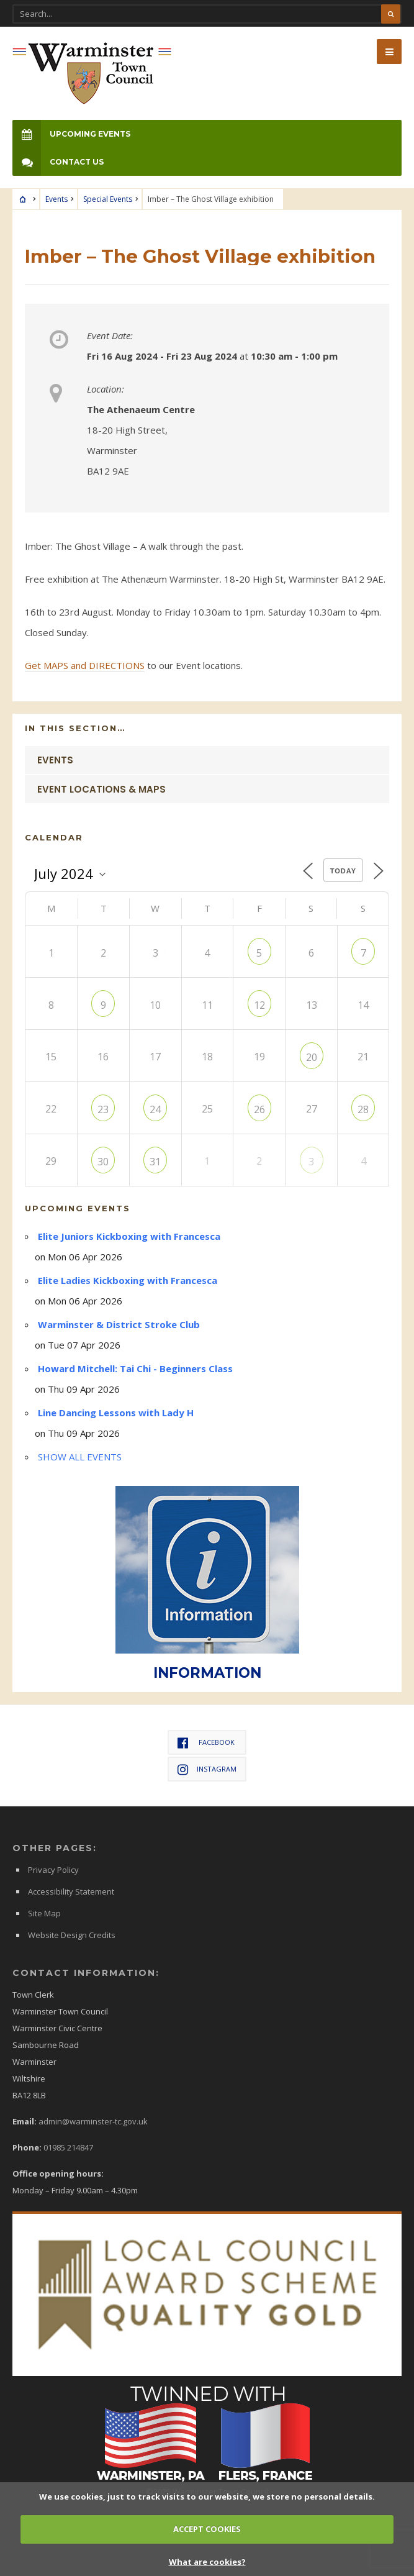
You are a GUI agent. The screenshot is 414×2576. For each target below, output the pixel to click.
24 (155, 1109)
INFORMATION (207, 1673)
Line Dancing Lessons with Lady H (116, 1412)
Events (56, 199)
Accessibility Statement (71, 1891)
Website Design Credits (71, 1935)
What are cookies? (207, 2561)
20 (311, 1057)
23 (103, 1109)
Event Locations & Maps (101, 789)
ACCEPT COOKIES (207, 2528)
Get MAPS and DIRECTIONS (85, 665)
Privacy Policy (53, 1869)
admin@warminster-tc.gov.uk (93, 2121)
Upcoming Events (71, 134)
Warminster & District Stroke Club (119, 1324)
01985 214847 (68, 2147)
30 (103, 1161)
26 (259, 1109)
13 (311, 1005)
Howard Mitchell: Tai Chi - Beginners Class (135, 1368)
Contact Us (58, 162)
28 (363, 1109)
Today (343, 871)
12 (259, 1005)
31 (155, 1161)
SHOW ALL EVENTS (80, 1456)
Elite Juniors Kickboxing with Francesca (129, 1236)
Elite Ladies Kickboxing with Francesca (127, 1280)
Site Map (44, 1913)
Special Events (107, 199)
